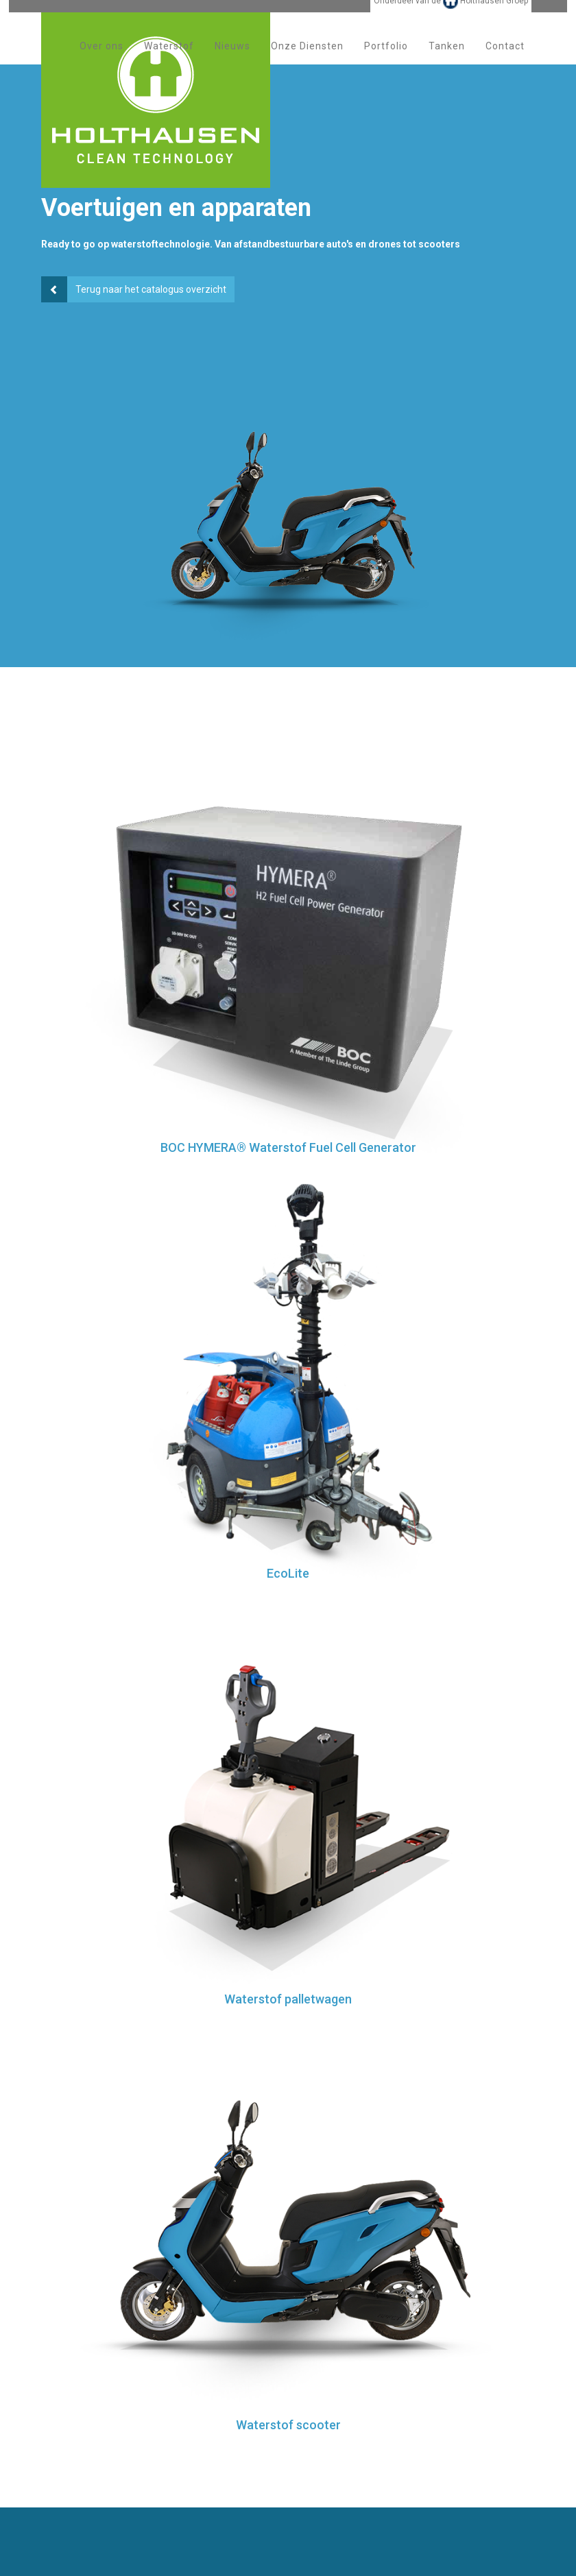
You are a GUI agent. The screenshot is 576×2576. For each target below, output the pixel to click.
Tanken (447, 61)
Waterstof (169, 61)
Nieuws (232, 61)
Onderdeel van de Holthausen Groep (451, 16)
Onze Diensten (307, 61)
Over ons (101, 61)
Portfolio (386, 61)
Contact (505, 61)
